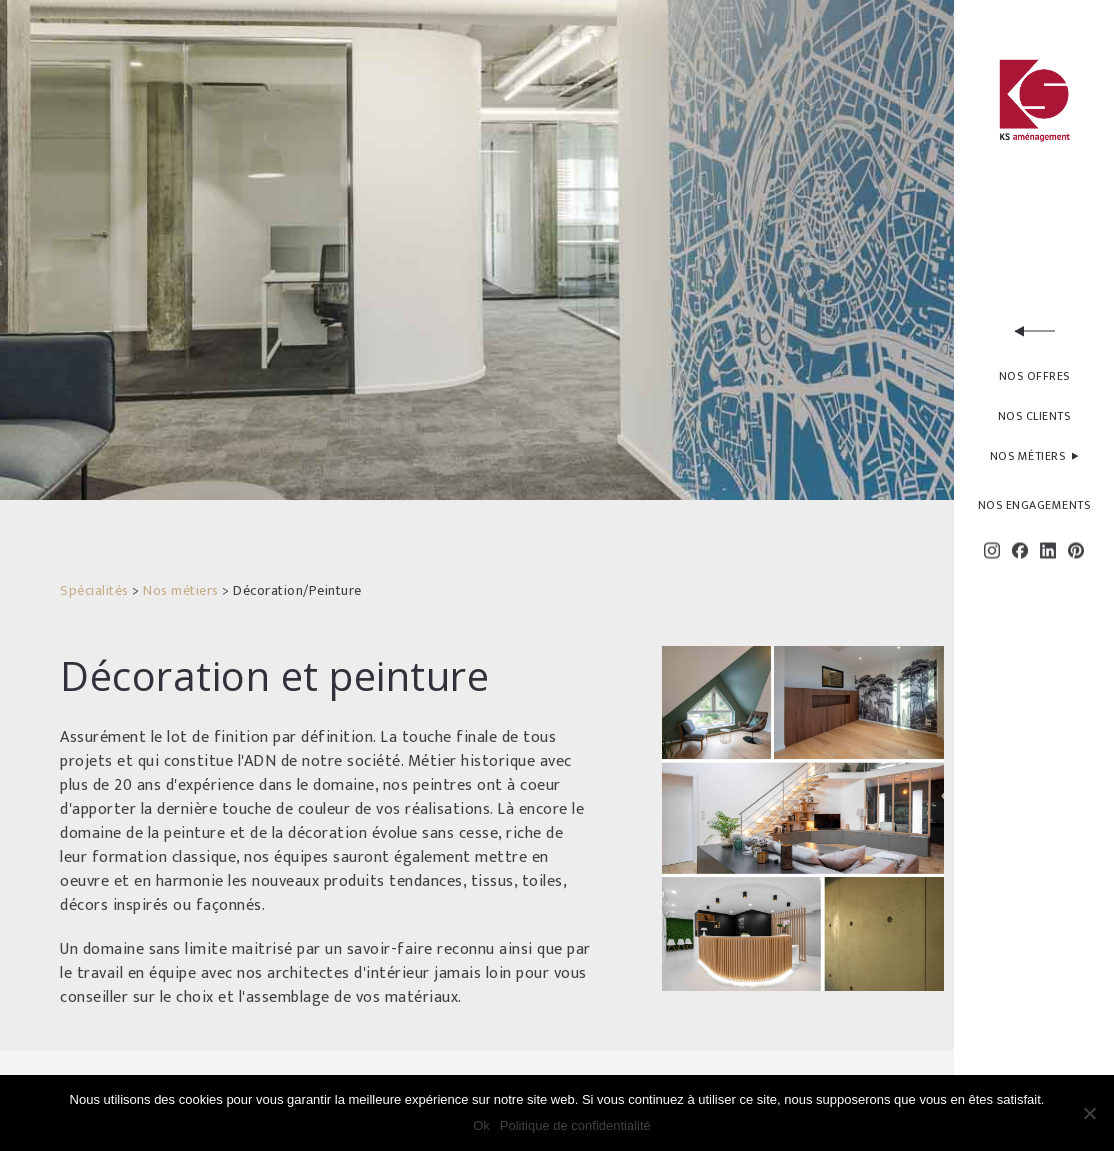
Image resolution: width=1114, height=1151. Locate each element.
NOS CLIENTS (1034, 416)
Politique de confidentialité (575, 1125)
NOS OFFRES (1034, 376)
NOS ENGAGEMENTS (1034, 505)
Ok (481, 1125)
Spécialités (94, 590)
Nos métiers (181, 590)
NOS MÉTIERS (1034, 458)
